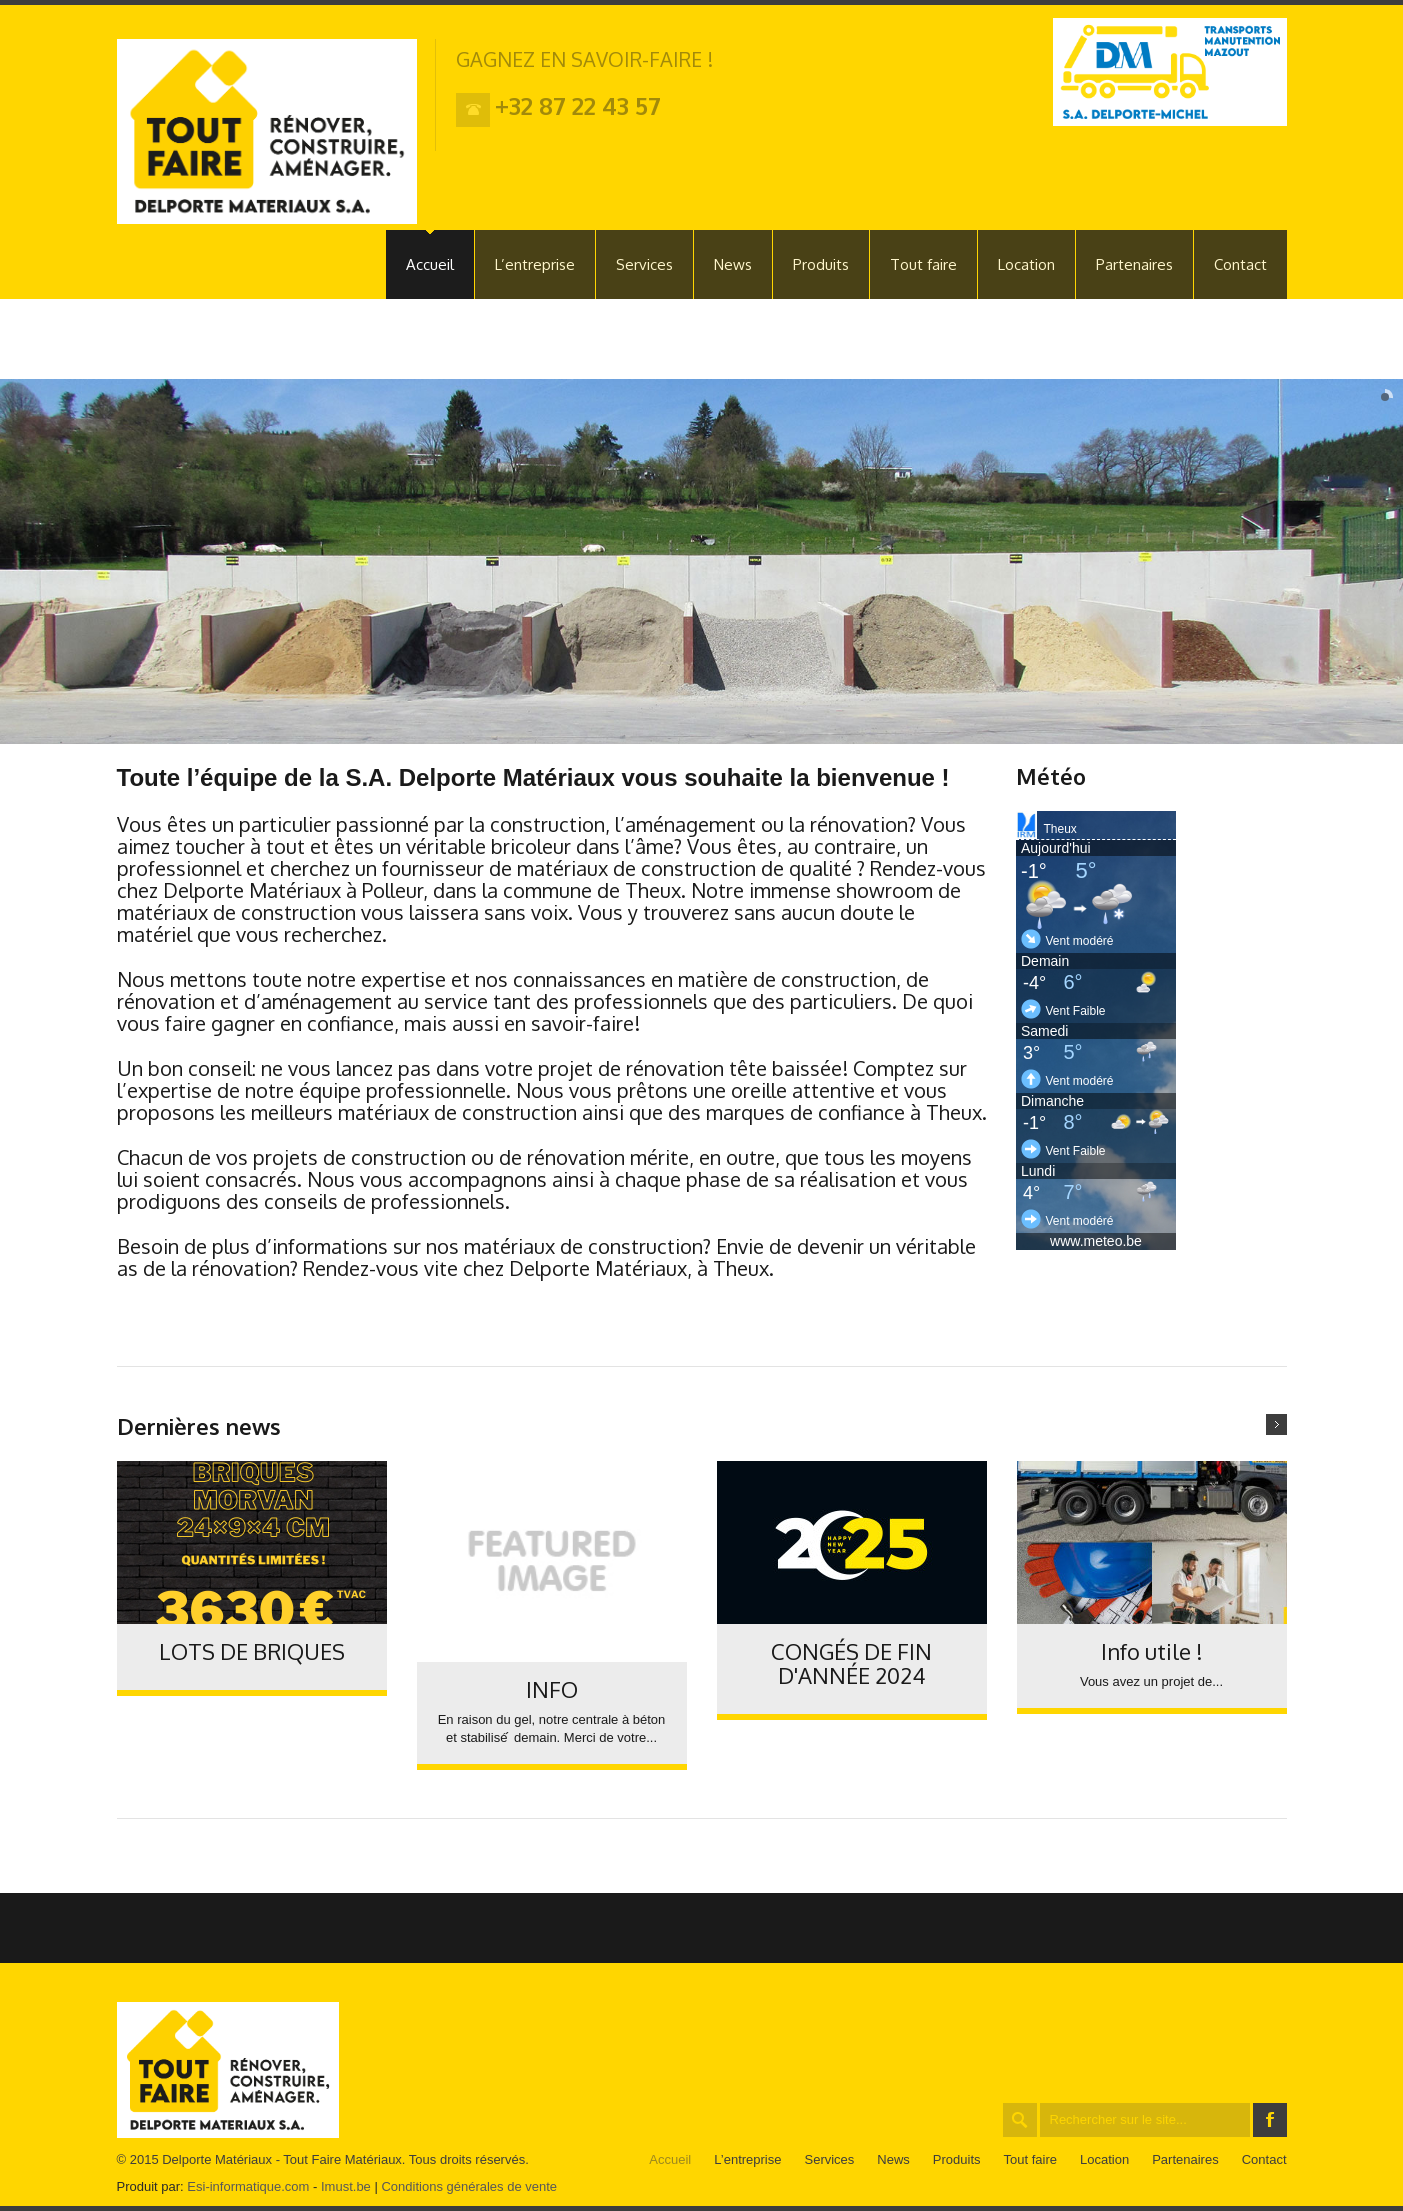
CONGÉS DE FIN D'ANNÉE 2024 (851, 1663)
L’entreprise (535, 264)
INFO (552, 1689)
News (733, 264)
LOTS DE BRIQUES (252, 1651)
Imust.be (346, 2186)
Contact (1240, 264)
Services (644, 264)
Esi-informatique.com (248, 2186)
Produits (821, 264)
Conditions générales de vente (469, 2186)
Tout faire (923, 264)
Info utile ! (1152, 1651)
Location (1026, 264)
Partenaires (1134, 264)
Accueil (430, 264)
